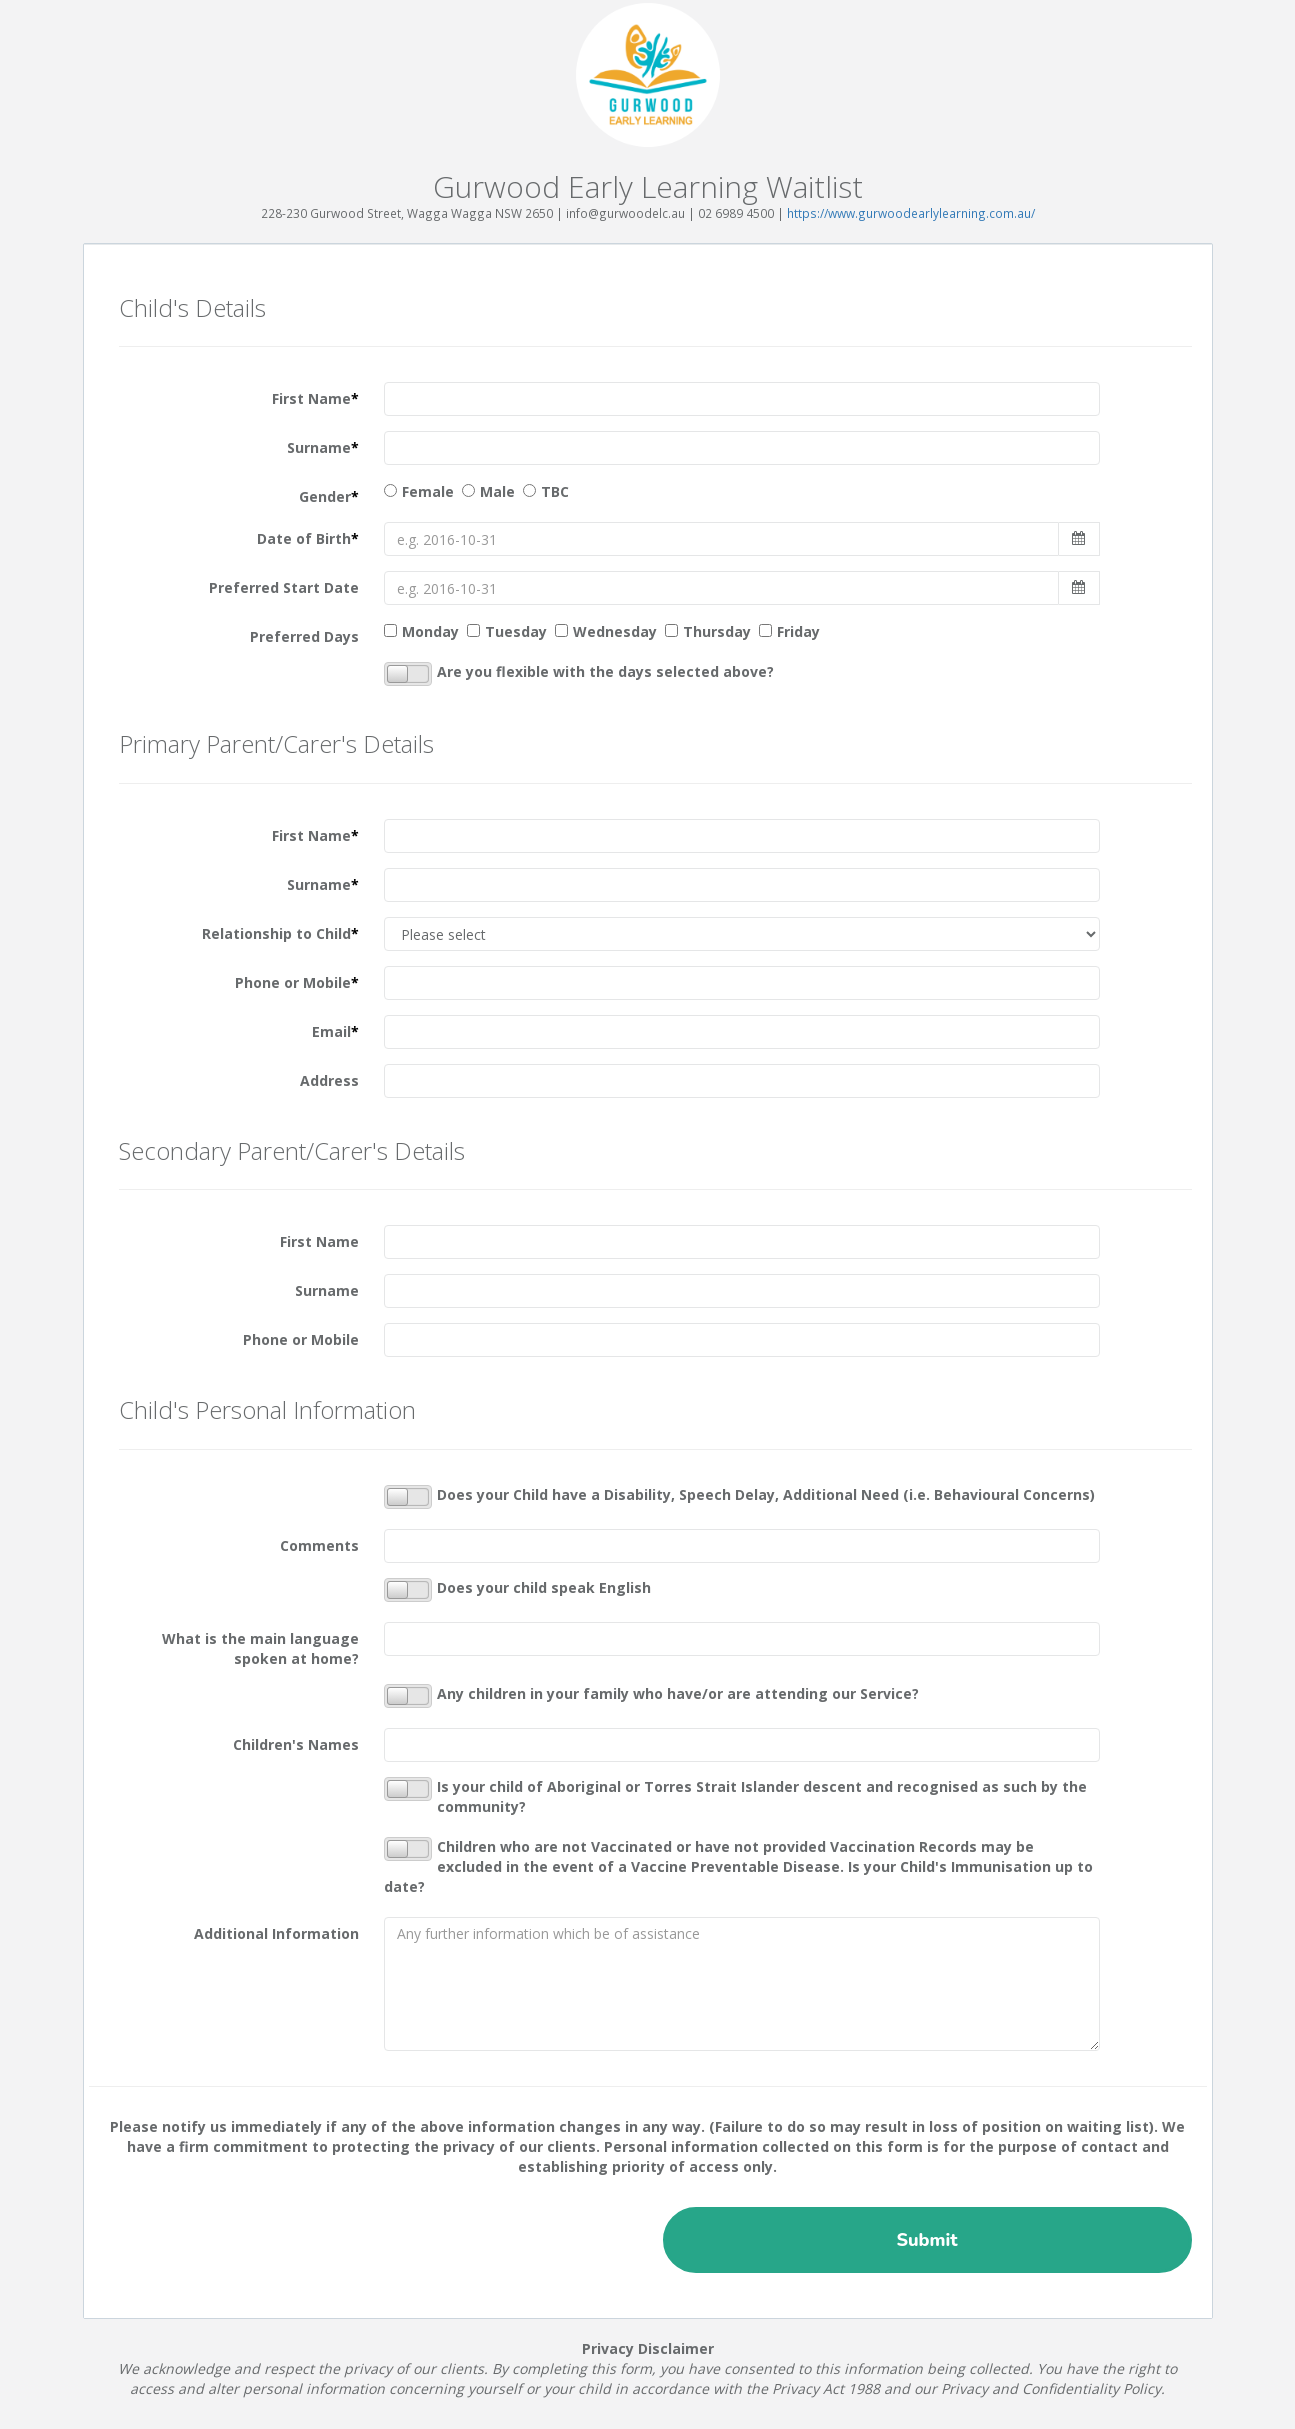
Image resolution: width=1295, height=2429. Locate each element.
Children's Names (296, 1744)
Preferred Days (304, 636)
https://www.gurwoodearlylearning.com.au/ (911, 213)
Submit (926, 2240)
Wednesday (615, 631)
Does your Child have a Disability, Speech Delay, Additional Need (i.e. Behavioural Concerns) (739, 1497)
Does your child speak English (517, 1590)
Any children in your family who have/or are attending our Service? (651, 1696)
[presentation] (256, 2236)
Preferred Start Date (284, 587)
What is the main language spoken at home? (260, 1648)
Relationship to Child (280, 933)
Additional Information (276, 1933)
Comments (319, 1545)
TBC (555, 491)
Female (428, 491)
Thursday (717, 631)
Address (329, 1080)
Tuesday (516, 631)
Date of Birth (308, 538)
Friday (798, 631)
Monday (430, 631)
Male (497, 491)
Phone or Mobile (297, 982)
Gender (329, 496)
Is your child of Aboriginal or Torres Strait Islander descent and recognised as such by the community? (735, 1796)
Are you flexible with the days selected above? (579, 674)
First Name (315, 398)
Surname (323, 447)
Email (335, 1031)
